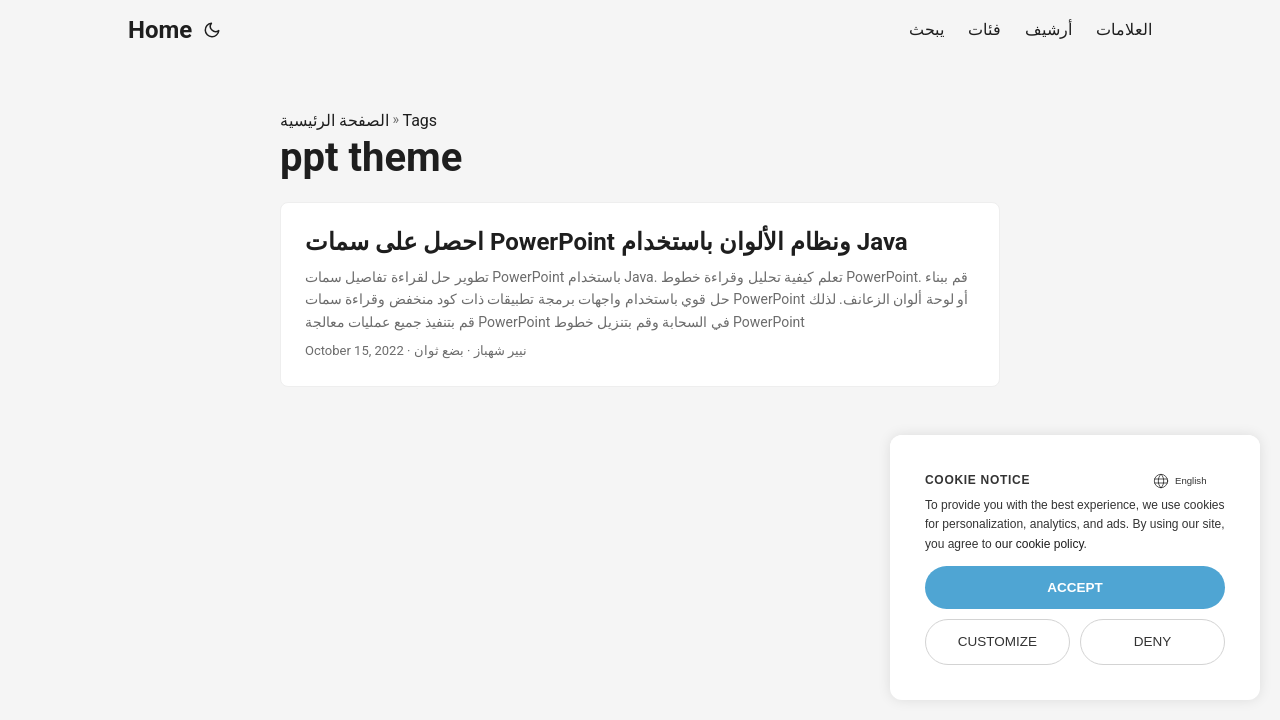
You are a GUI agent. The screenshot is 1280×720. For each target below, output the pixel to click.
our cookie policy (1039, 544)
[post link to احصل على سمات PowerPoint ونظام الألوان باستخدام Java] (640, 294)
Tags (419, 120)
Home (160, 30)
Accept (1075, 587)
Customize (997, 641)
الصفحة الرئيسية (334, 120)
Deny (1153, 641)
